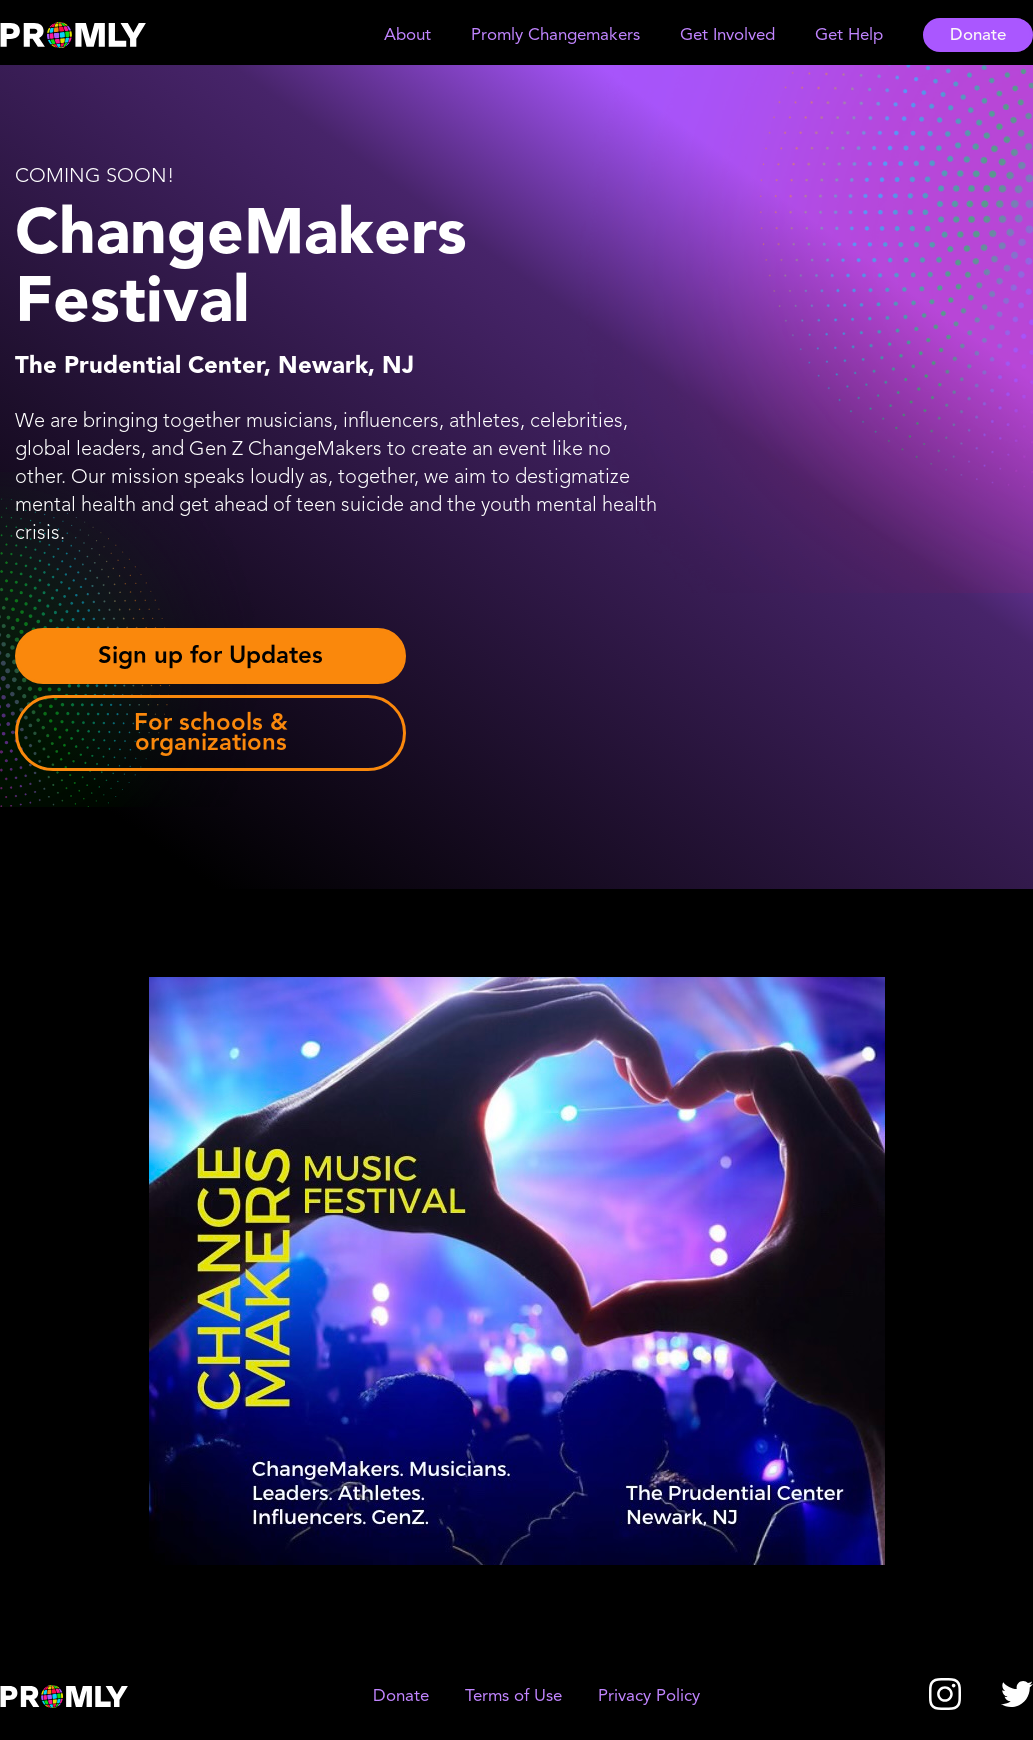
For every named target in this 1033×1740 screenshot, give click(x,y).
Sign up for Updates (210, 655)
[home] (91, 35)
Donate (978, 35)
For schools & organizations (211, 732)
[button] (407, 35)
